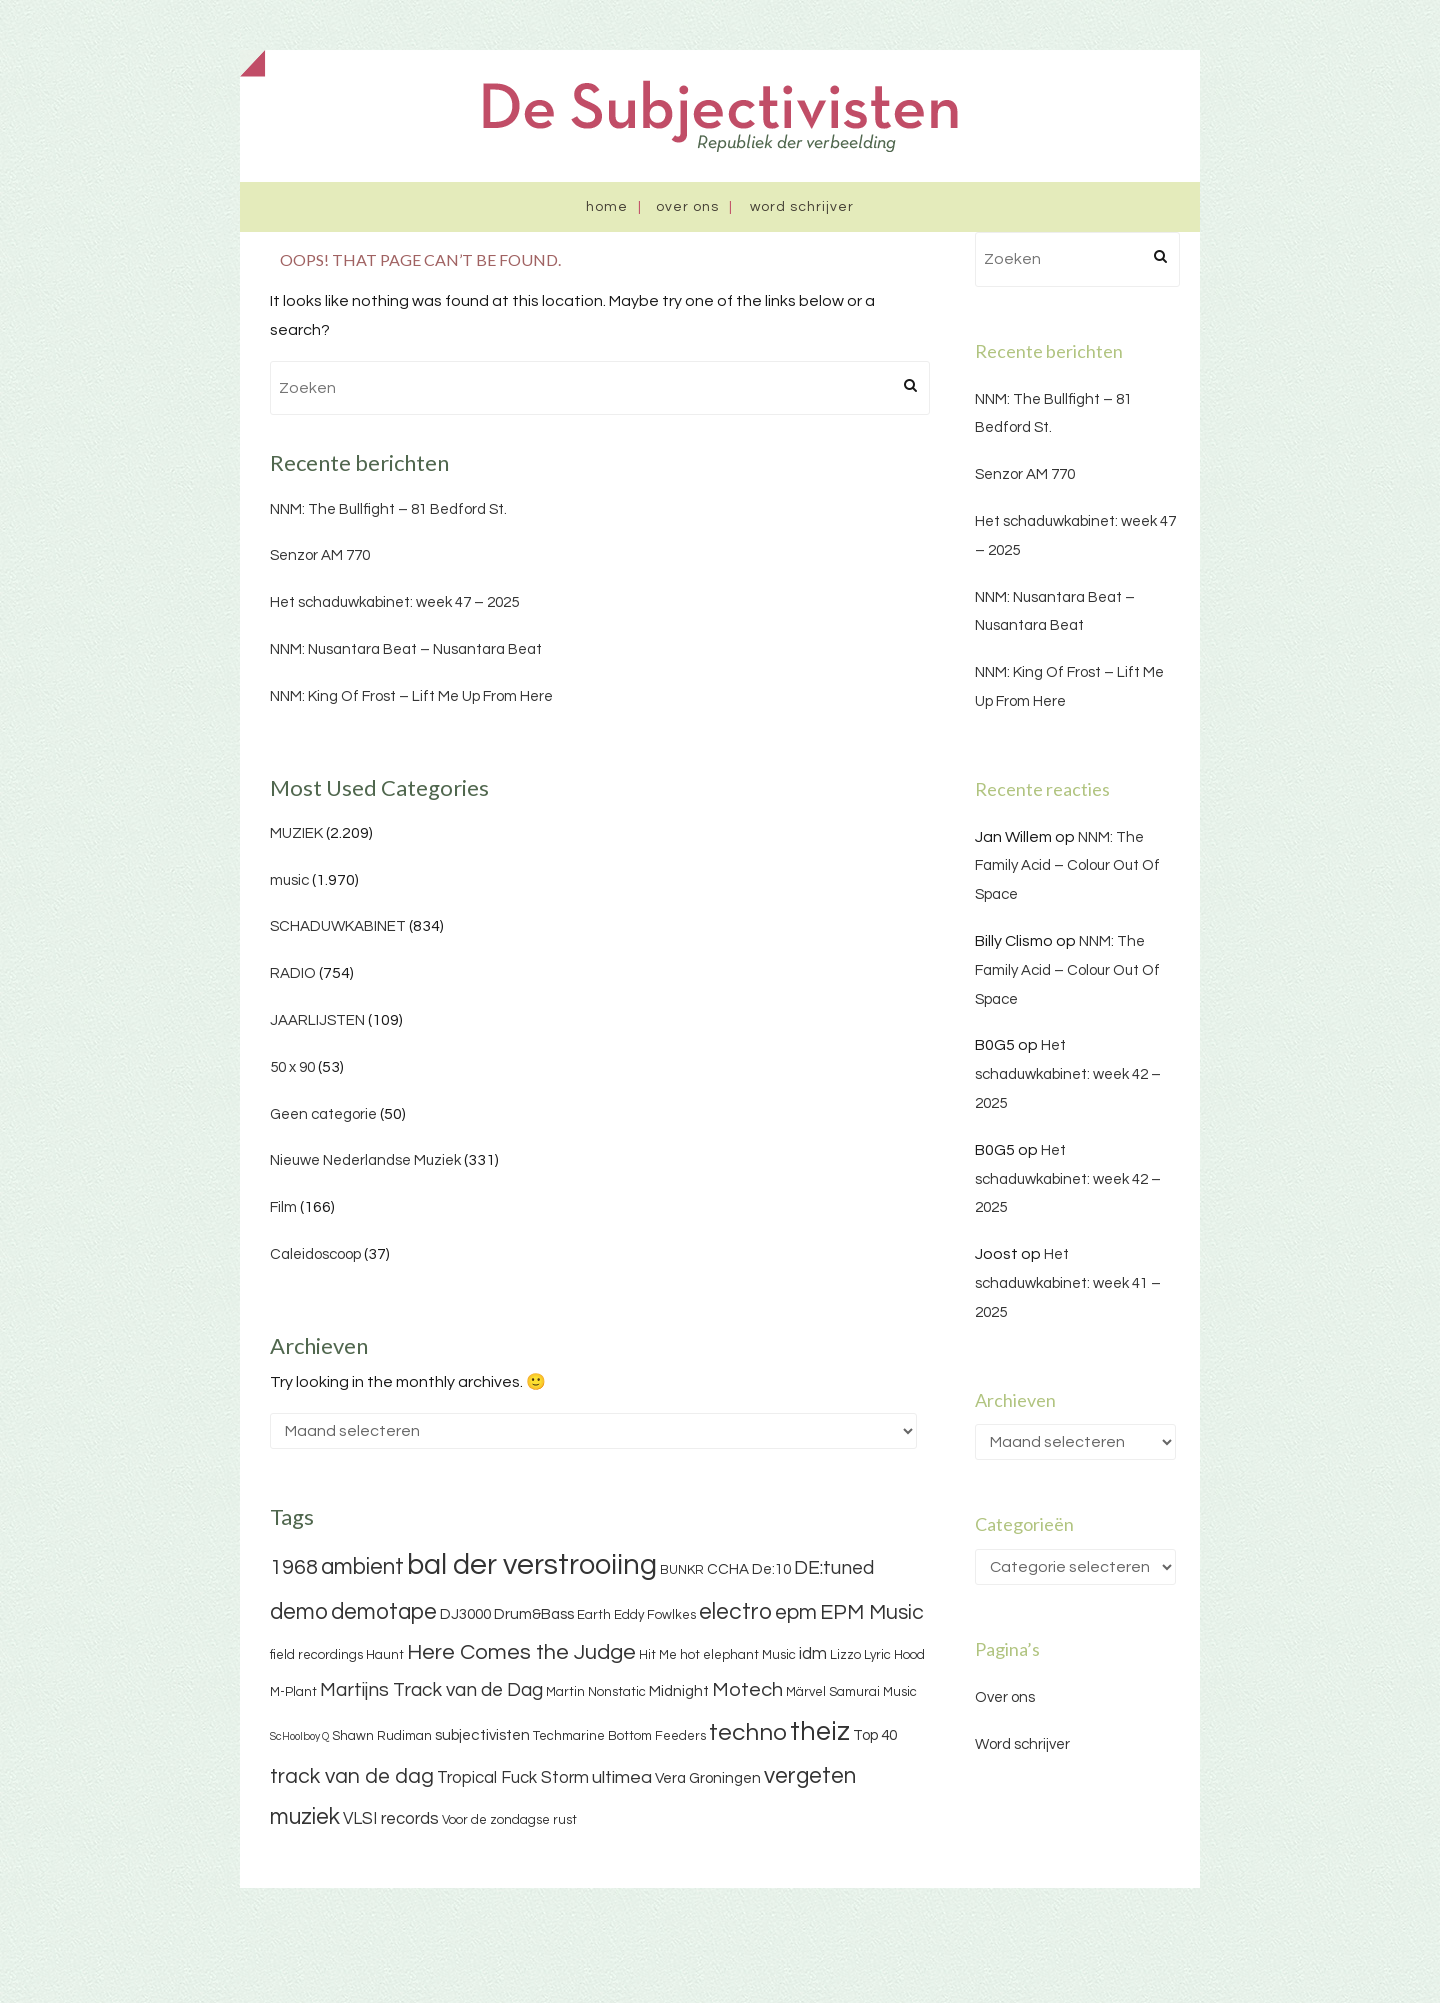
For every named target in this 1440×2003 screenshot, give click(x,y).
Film (283, 1207)
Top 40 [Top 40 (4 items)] (875, 1735)
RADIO (293, 973)
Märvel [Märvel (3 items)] (806, 1692)
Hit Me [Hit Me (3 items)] (658, 1655)
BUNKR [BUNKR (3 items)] (682, 1570)
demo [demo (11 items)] (299, 1612)
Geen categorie (323, 1114)
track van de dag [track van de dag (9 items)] (352, 1776)
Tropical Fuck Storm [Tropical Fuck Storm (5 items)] (513, 1778)
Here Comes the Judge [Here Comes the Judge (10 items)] (521, 1652)
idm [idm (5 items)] (813, 1654)
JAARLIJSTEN (317, 1020)
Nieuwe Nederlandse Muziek (365, 1160)
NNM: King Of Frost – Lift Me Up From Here (411, 696)
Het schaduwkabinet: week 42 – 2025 (1068, 1074)
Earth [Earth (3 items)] (594, 1615)
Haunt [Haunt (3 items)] (385, 1655)
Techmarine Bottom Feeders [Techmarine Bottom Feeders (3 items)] (619, 1736)
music (289, 880)
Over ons (687, 207)
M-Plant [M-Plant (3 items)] (293, 1692)
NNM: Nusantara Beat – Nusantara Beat (406, 649)
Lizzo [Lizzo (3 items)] (845, 1655)
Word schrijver (802, 207)
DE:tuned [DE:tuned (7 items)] (834, 1568)
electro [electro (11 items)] (735, 1612)
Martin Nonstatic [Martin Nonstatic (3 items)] (596, 1692)
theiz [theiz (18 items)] (820, 1732)
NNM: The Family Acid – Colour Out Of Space (1067, 866)
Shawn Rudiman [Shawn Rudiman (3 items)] (382, 1736)
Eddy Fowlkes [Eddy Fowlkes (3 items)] (655, 1615)
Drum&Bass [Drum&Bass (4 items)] (534, 1614)
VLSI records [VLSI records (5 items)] (391, 1819)
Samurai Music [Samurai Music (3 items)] (873, 1692)
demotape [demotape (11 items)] (384, 1612)
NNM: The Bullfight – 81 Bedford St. (388, 509)
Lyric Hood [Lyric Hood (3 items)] (894, 1655)
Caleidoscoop (315, 1254)
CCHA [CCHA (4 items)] (728, 1569)
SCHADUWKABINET (338, 926)
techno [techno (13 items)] (748, 1732)
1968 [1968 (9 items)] (294, 1567)
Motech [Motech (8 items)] (747, 1690)
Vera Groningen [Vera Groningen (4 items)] (708, 1778)
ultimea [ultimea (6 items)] (622, 1777)
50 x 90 (292, 1067)
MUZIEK (296, 833)
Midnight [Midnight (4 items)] (679, 1691)
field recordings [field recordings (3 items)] (316, 1655)
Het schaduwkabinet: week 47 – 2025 (394, 602)
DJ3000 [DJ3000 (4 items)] (465, 1614)
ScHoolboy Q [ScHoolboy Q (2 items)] (299, 1736)
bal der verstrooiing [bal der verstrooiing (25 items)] (532, 1565)
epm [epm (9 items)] (796, 1612)
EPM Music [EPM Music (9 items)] (872, 1612)
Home (607, 207)
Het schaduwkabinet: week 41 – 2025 (1068, 1283)
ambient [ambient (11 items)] (362, 1567)
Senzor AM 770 (320, 555)
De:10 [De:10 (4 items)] (771, 1569)
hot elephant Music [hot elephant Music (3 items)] (738, 1655)
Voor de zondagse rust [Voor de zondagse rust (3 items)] (509, 1820)
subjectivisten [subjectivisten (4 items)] (482, 1735)
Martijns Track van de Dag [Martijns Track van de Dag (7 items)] (431, 1690)
